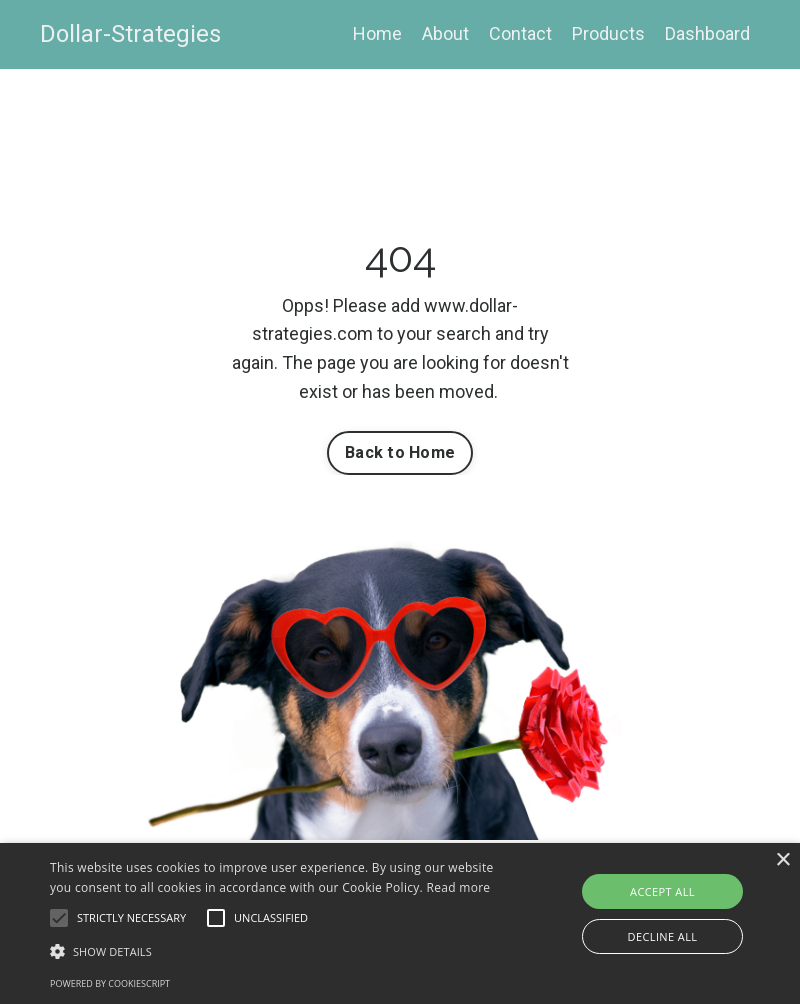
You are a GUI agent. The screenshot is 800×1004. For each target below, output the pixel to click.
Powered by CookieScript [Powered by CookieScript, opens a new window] (110, 983)
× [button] (782, 860)
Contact (520, 33)
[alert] (400, 923)
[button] (59, 918)
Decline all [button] (663, 936)
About (445, 33)
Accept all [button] (662, 891)
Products (608, 33)
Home (377, 33)
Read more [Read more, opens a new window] (458, 887)
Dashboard (707, 33)
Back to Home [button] (400, 452)
